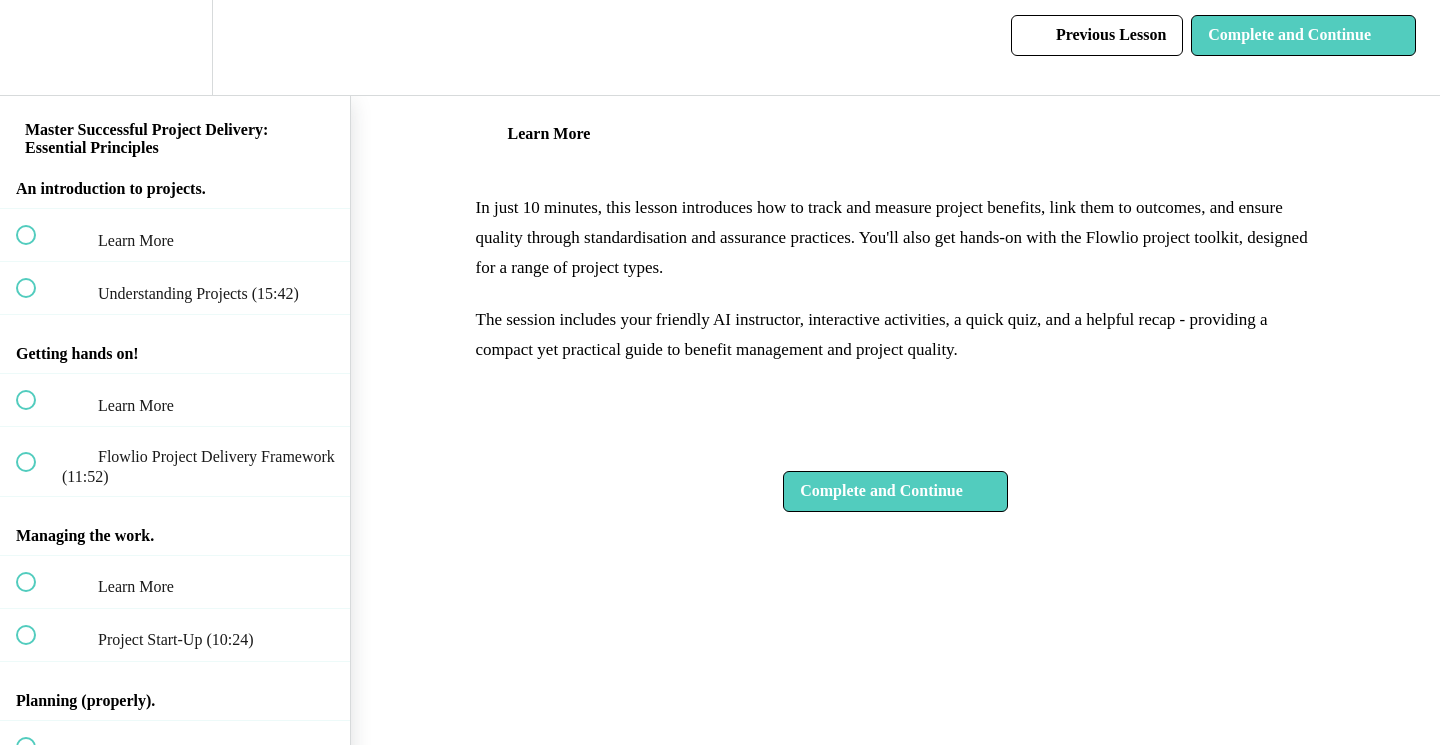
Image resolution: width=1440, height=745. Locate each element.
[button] (37, 47)
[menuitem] (175, 47)
